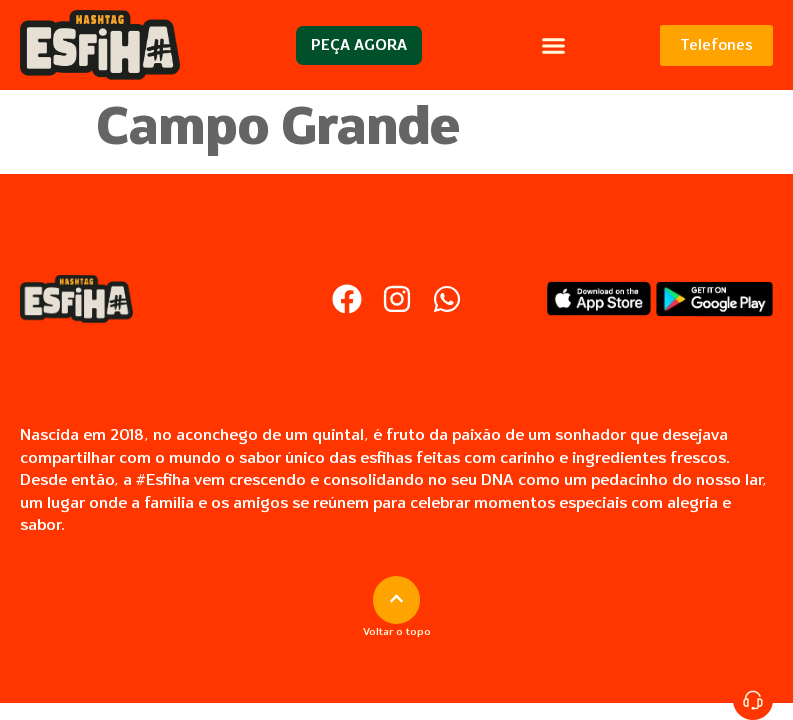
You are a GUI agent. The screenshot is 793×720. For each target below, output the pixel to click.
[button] (554, 45)
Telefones (716, 45)
